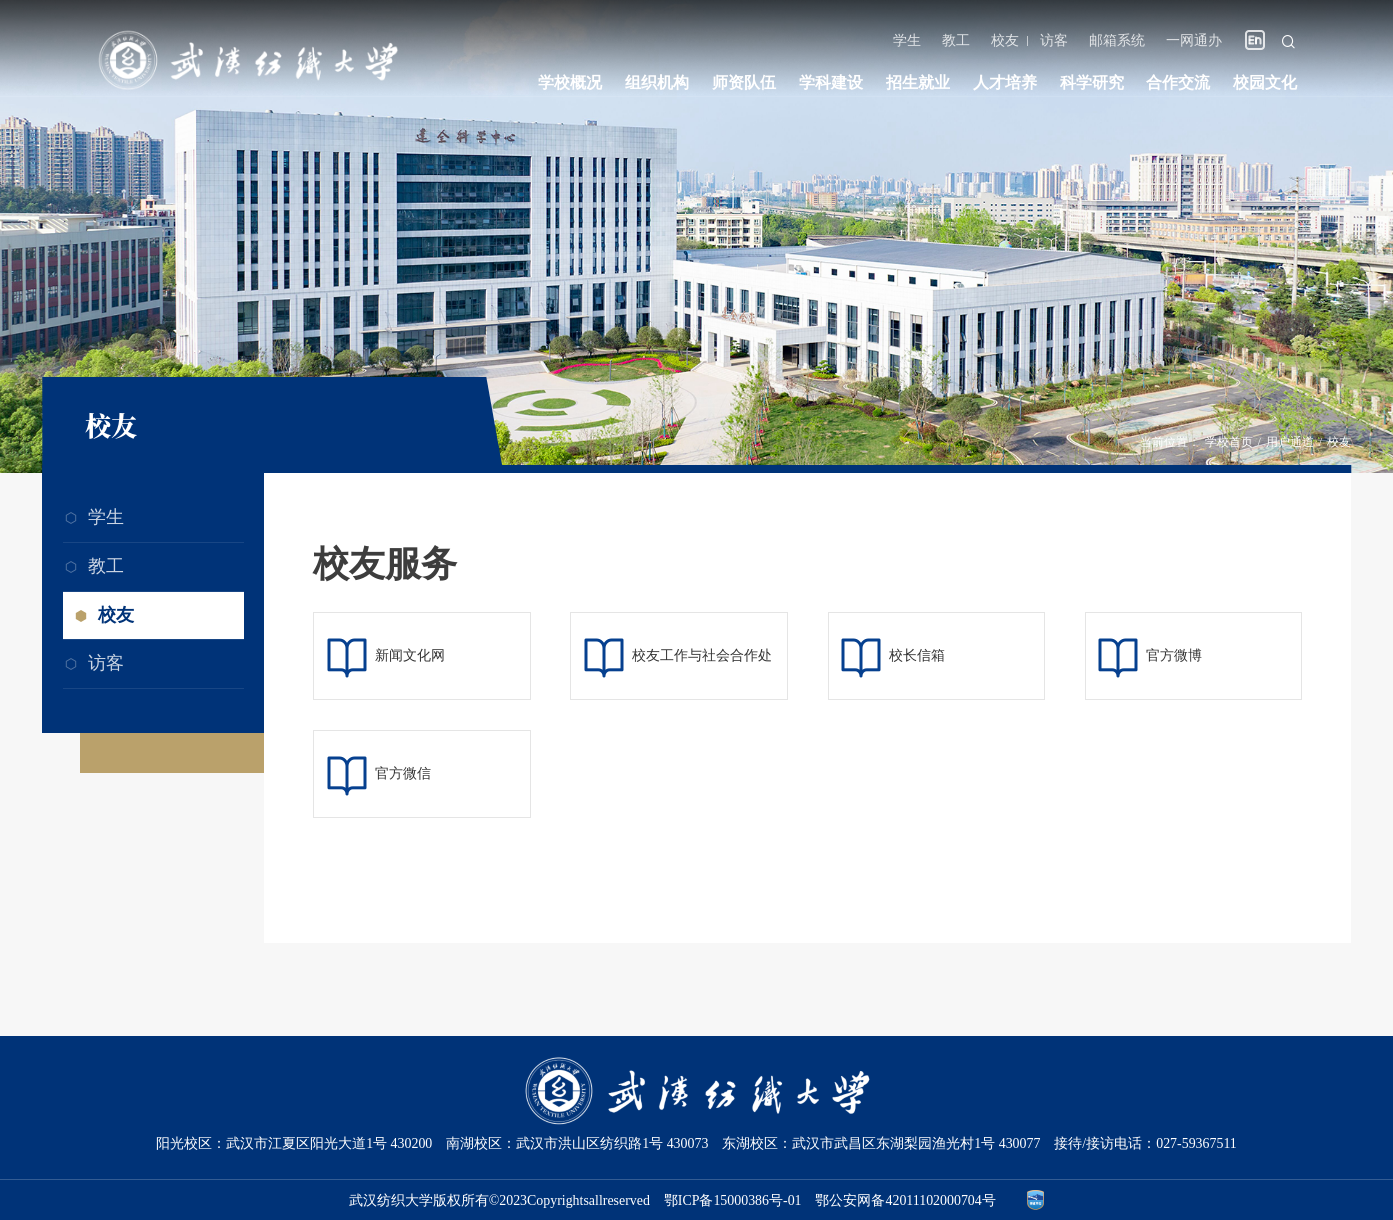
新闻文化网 (410, 655)
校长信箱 (917, 655)
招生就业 (918, 82)
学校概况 (570, 82)
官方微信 (403, 773)
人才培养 (1005, 82)
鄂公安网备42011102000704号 (905, 1199)
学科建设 (831, 82)
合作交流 (1178, 82)
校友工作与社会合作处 (702, 655)
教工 (956, 40)
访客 (1054, 40)
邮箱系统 (1117, 40)
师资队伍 (744, 82)
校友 (1005, 40)
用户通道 (1290, 442)
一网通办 (1194, 40)
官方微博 (1174, 655)
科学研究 (1092, 82)
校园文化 (1265, 82)
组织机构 (657, 82)
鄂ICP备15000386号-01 (733, 1199)
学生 (907, 40)
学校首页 (1229, 442)
